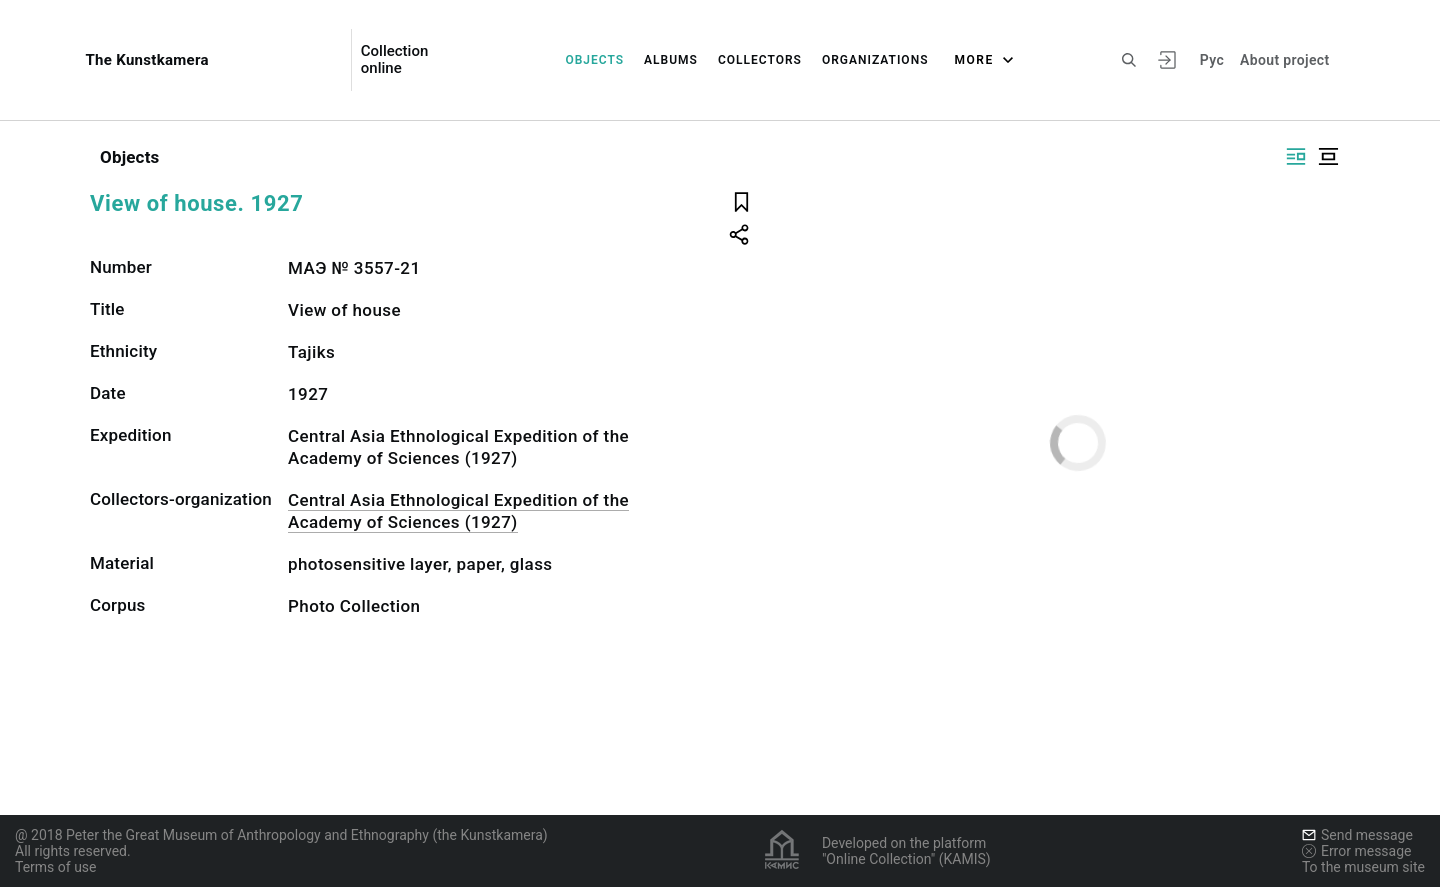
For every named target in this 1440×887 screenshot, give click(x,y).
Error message (1357, 851)
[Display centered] (1328, 156)
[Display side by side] (1296, 156)
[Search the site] (1129, 60)
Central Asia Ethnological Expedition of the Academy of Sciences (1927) (458, 511)
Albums (671, 60)
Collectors (760, 60)
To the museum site (1363, 867)
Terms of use (56, 867)
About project (1284, 60)
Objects (594, 60)
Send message (1357, 835)
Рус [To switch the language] (1212, 60)
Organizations (875, 60)
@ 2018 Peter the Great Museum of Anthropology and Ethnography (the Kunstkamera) (281, 835)
